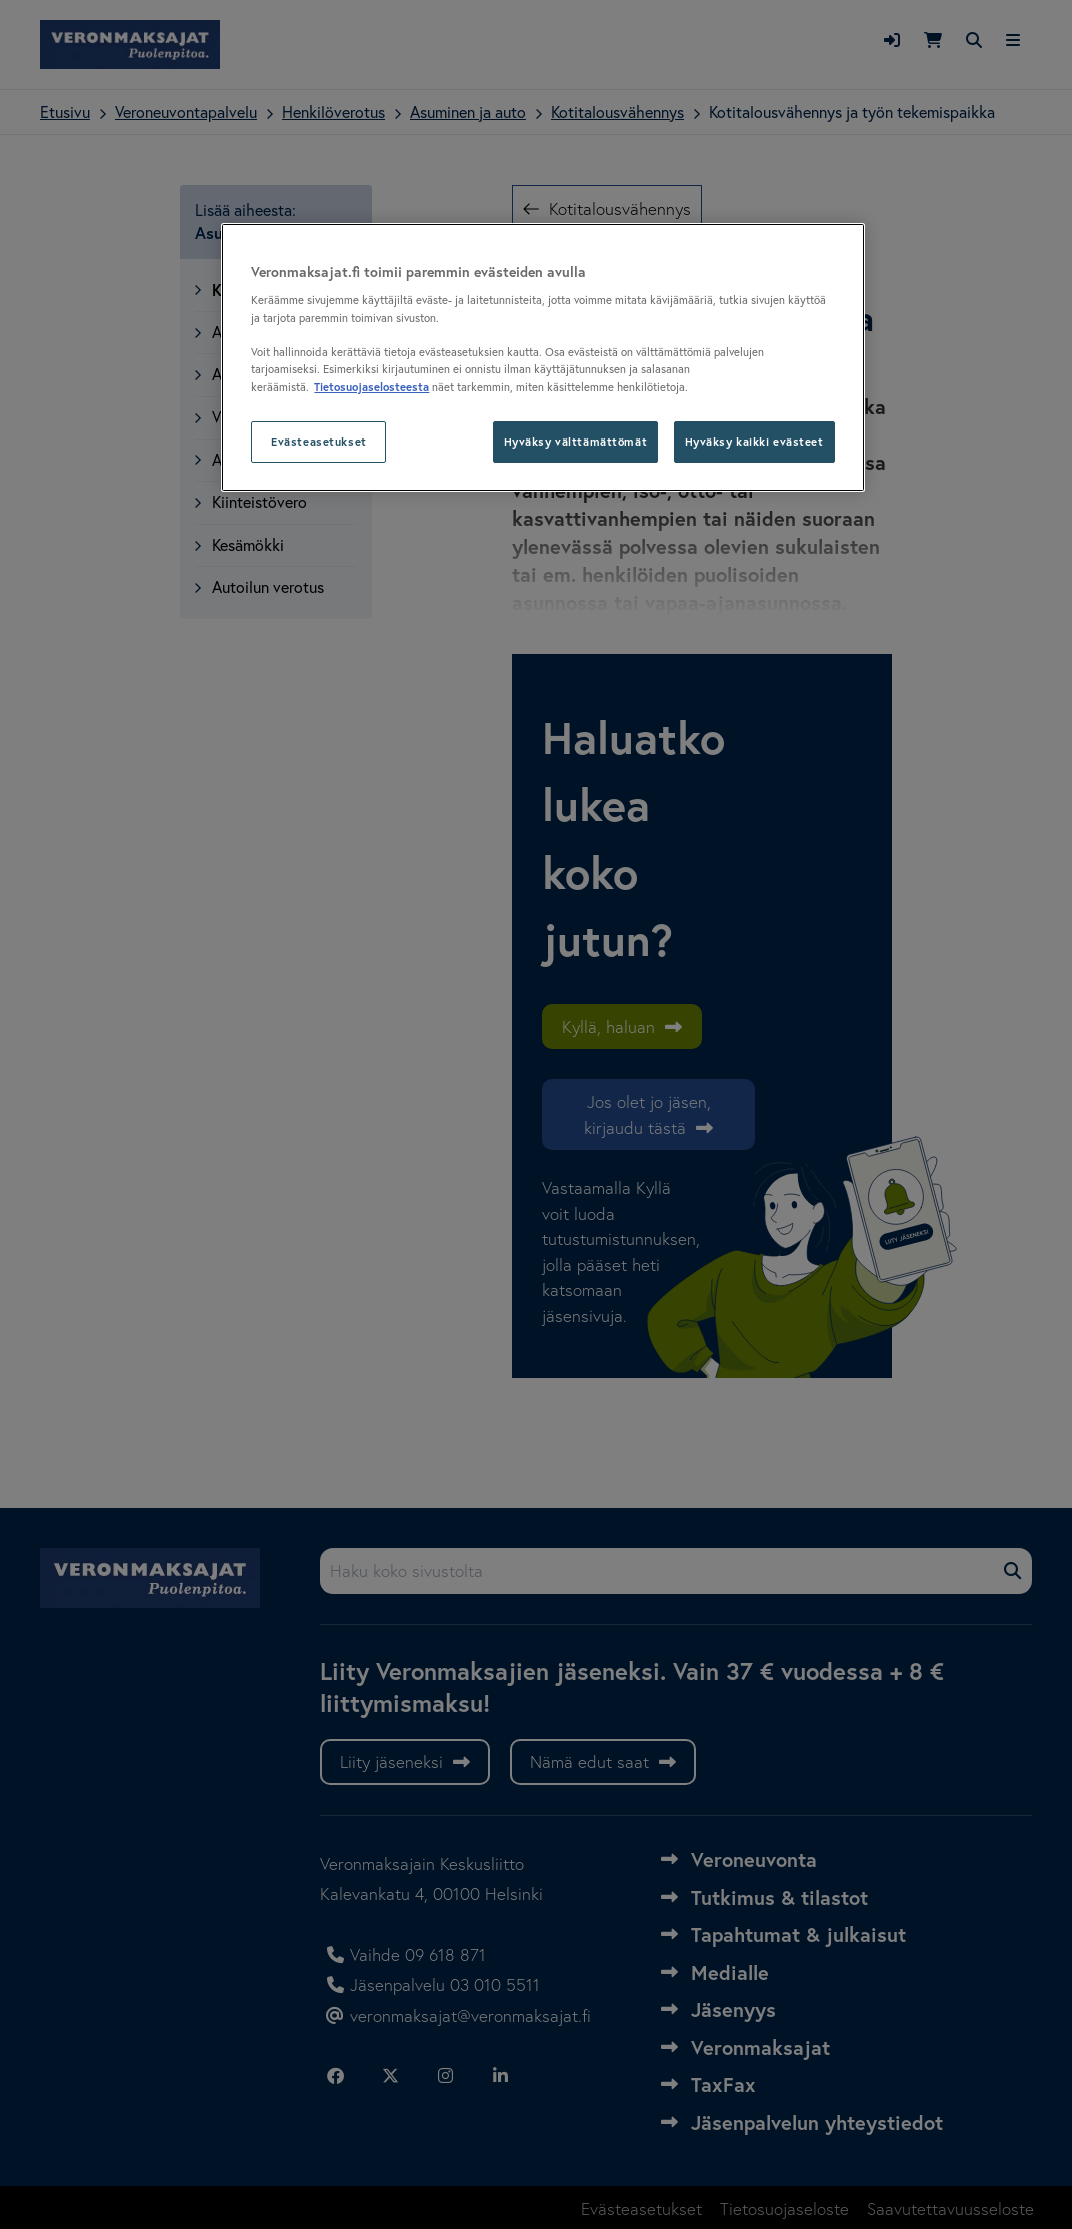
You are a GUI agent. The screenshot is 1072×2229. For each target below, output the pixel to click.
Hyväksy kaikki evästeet (754, 441)
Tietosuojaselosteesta (371, 386)
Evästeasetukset (319, 441)
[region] (542, 357)
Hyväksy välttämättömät (576, 441)
